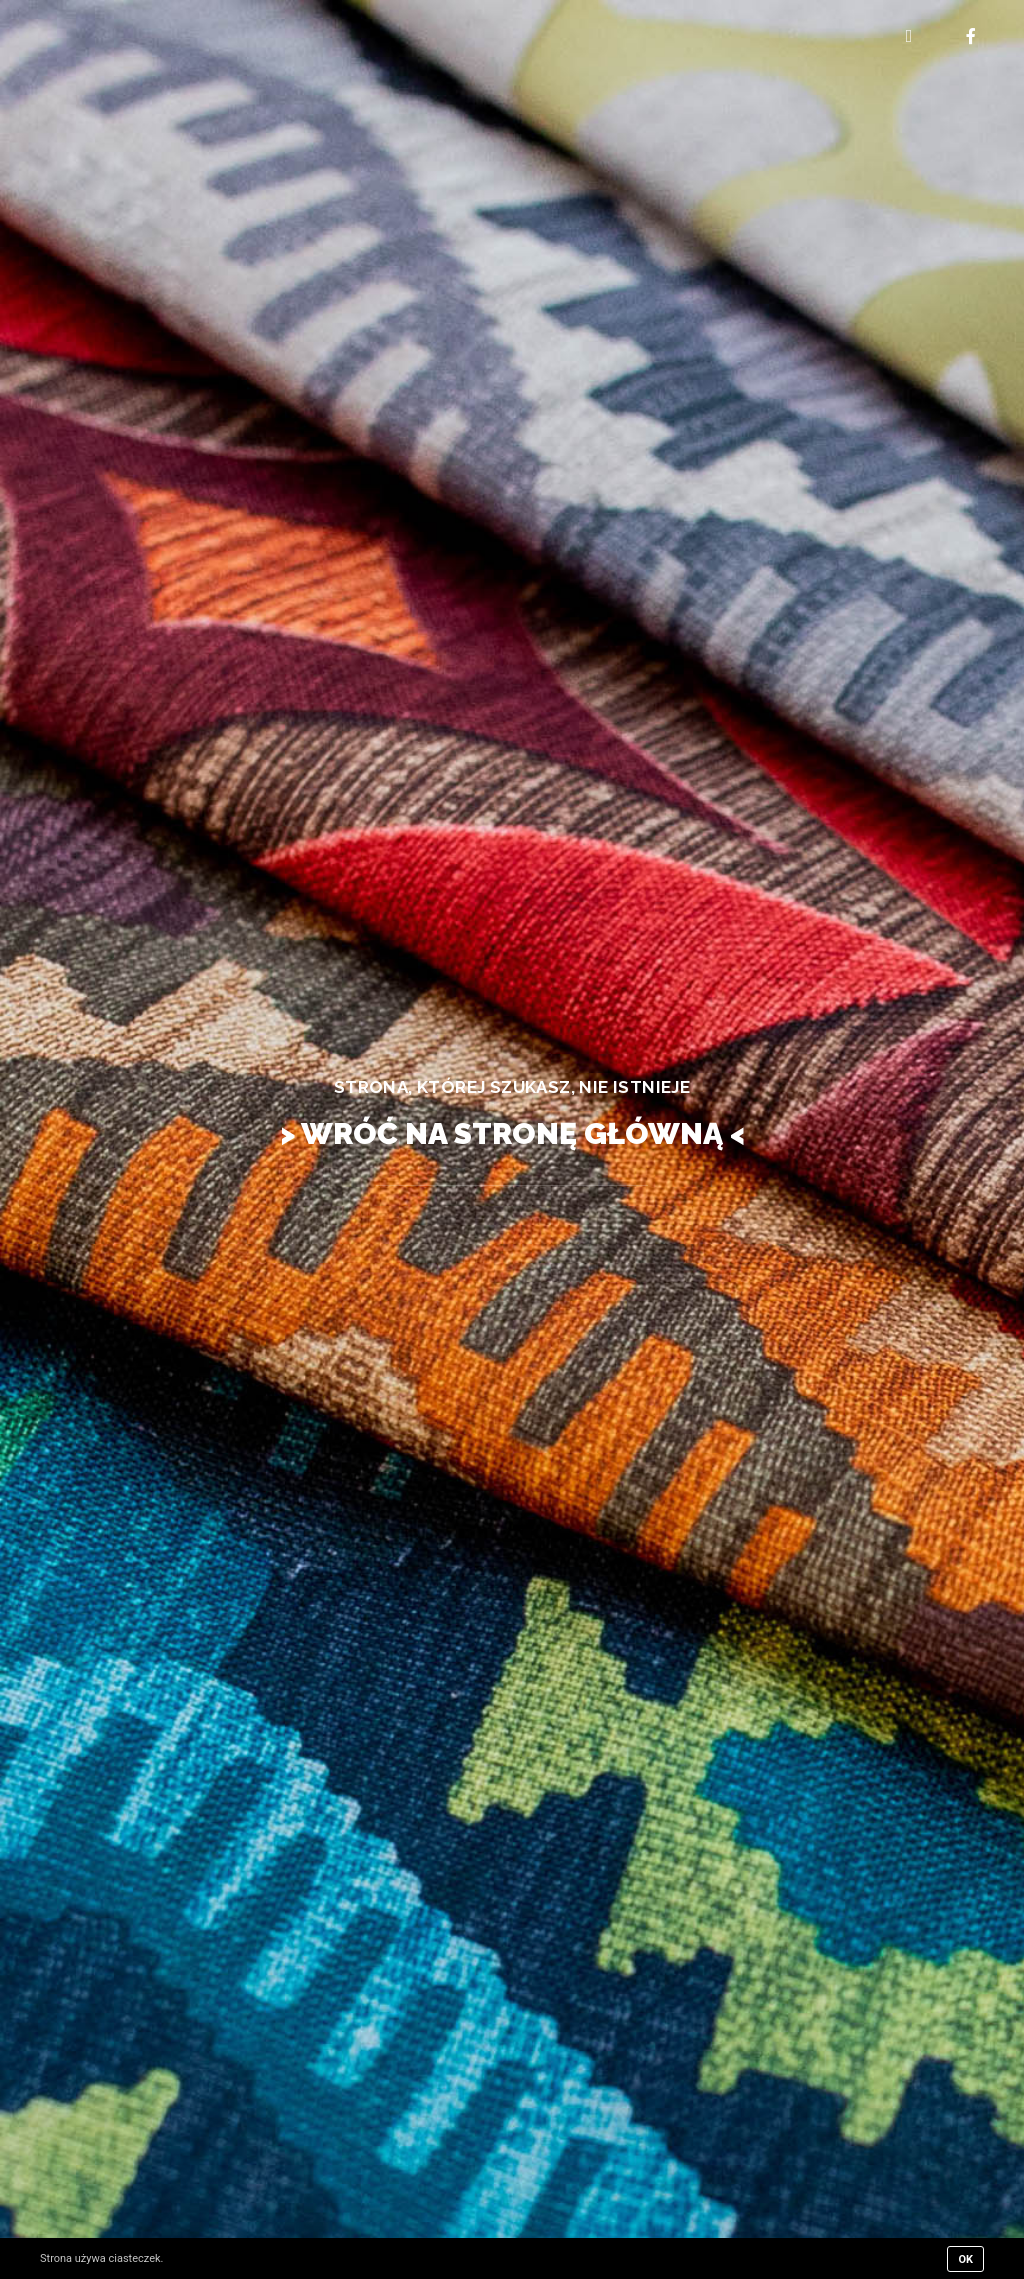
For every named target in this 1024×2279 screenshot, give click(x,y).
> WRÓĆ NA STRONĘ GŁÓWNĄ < (512, 1133)
